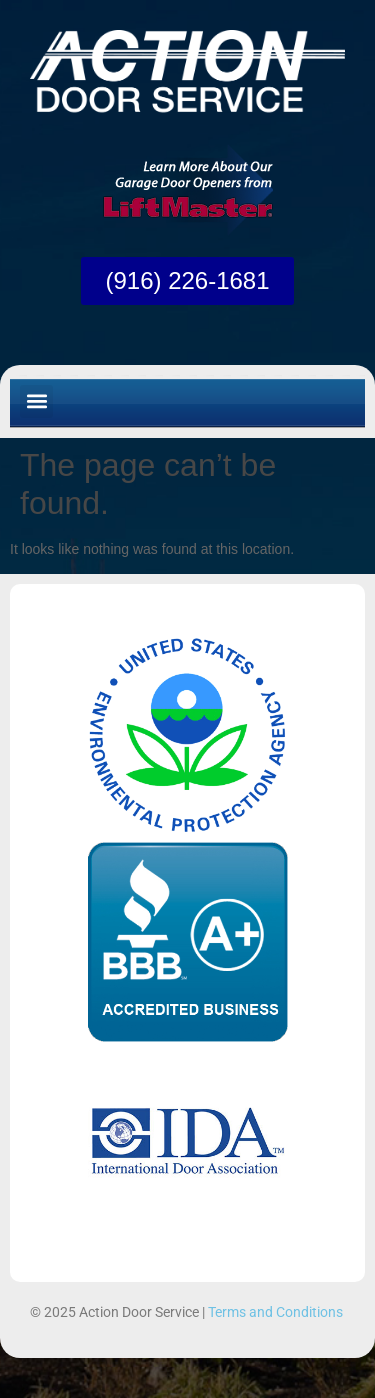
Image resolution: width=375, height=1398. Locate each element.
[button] (36, 401)
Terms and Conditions (275, 1312)
